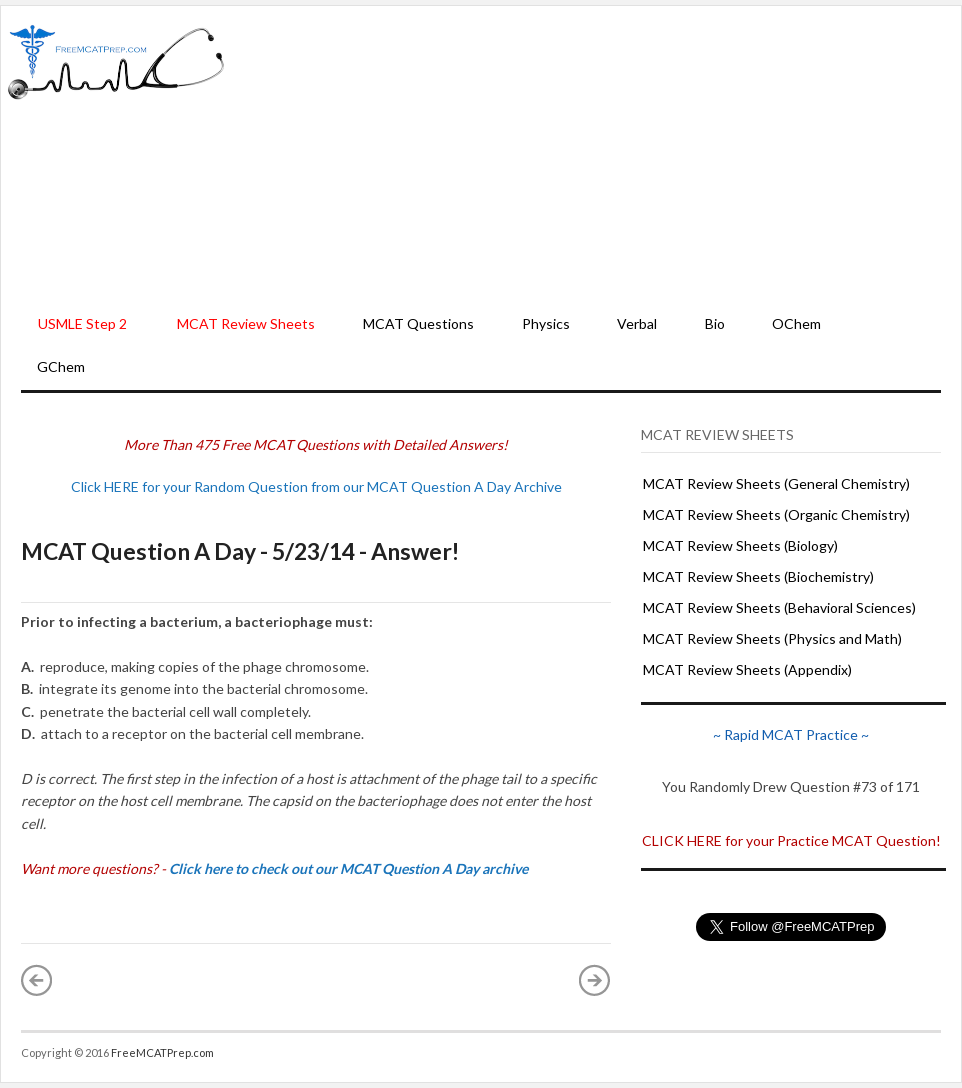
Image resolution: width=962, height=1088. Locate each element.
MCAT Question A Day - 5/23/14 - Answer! (240, 551)
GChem (61, 366)
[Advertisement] (593, 156)
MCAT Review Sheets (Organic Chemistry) (776, 514)
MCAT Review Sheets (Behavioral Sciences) (779, 607)
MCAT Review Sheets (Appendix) (747, 669)
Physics (546, 323)
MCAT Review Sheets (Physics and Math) (772, 638)
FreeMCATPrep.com (162, 1052)
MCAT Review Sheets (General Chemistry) (776, 483)
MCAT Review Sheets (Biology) (740, 545)
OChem (796, 323)
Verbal (637, 323)
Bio (715, 323)
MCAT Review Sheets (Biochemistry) (758, 576)
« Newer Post (37, 980)
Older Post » (595, 980)
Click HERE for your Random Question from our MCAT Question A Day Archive (316, 486)
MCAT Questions (418, 323)
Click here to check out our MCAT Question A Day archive (348, 868)
